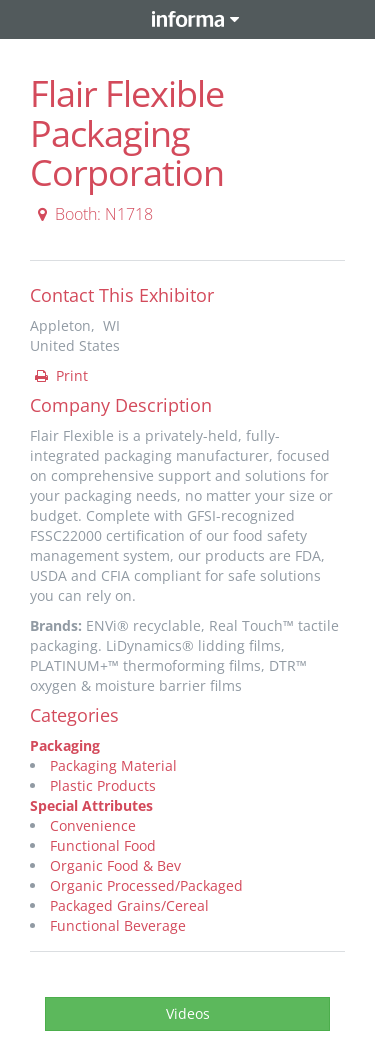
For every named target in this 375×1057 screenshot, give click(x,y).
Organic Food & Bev (115, 865)
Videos (188, 1013)
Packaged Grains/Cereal (129, 905)
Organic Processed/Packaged (146, 885)
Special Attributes (91, 805)
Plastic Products (103, 785)
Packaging (65, 745)
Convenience (93, 825)
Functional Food (103, 845)
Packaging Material (113, 765)
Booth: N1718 (92, 214)
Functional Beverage (118, 925)
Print (60, 375)
